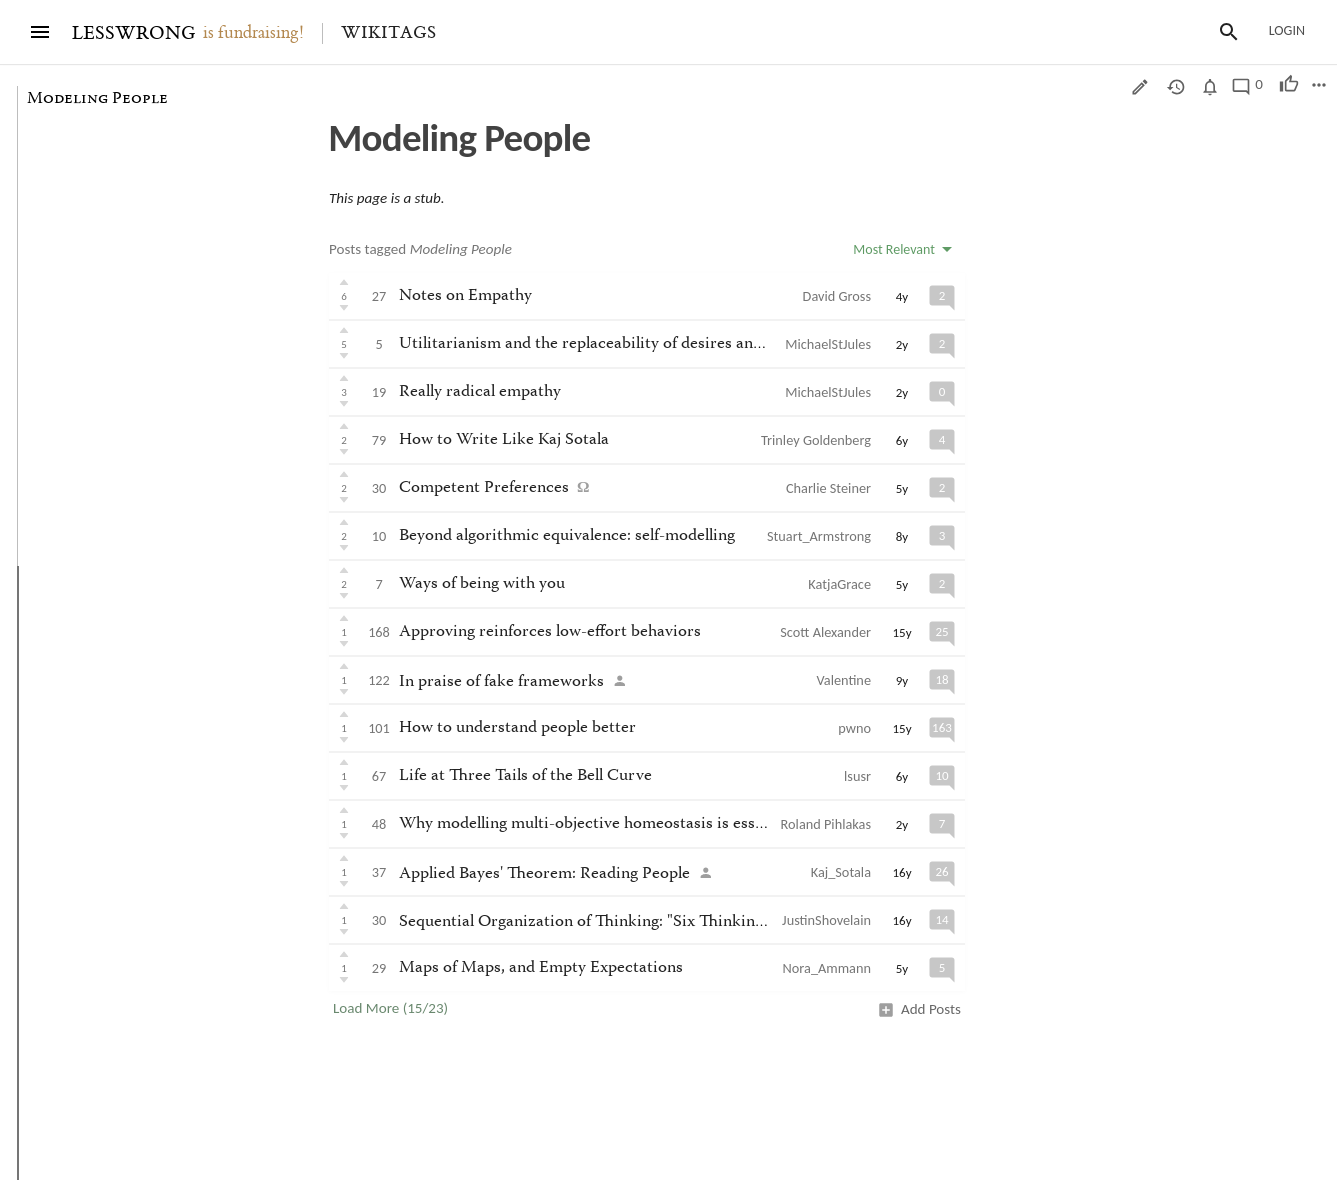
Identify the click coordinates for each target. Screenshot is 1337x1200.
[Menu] (40, 32)
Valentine (843, 680)
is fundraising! (253, 33)
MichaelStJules (828, 344)
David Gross (837, 296)
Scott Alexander (825, 632)
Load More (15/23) (390, 1008)
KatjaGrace (839, 584)
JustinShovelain (826, 920)
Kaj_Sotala (841, 872)
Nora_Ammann (827, 968)
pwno (854, 728)
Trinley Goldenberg (816, 440)
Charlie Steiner (828, 488)
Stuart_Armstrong (819, 536)
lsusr (857, 776)
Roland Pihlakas (826, 824)
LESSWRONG (133, 33)
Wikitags (388, 33)
